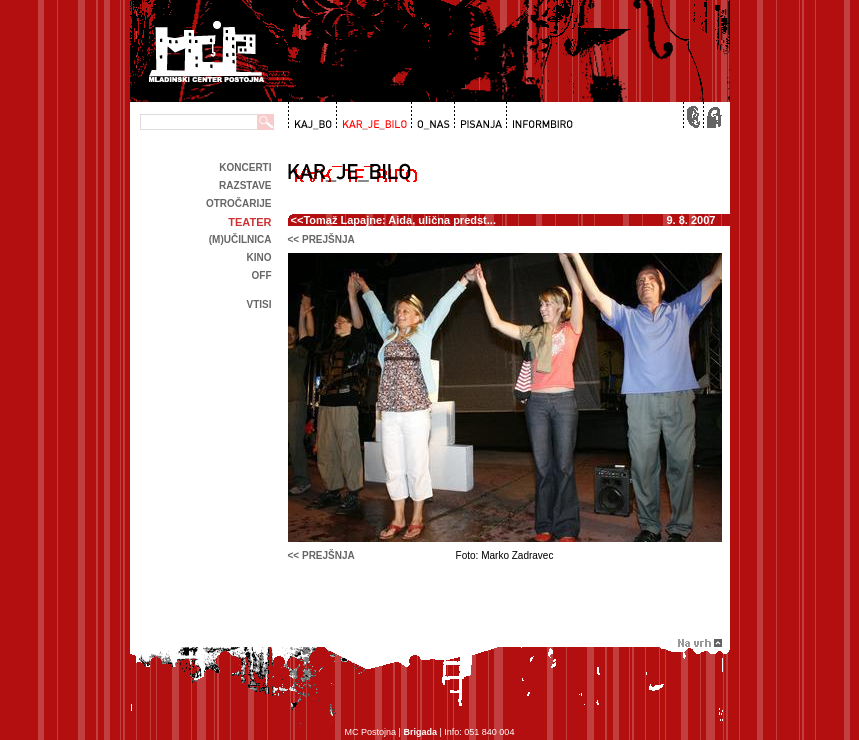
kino (259, 257)
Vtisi (258, 304)
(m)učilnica (240, 239)
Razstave (245, 185)
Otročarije (239, 203)
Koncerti (245, 167)
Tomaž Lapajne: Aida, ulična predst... (399, 220)
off (262, 275)
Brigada (420, 732)
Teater (249, 222)
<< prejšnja (321, 239)
